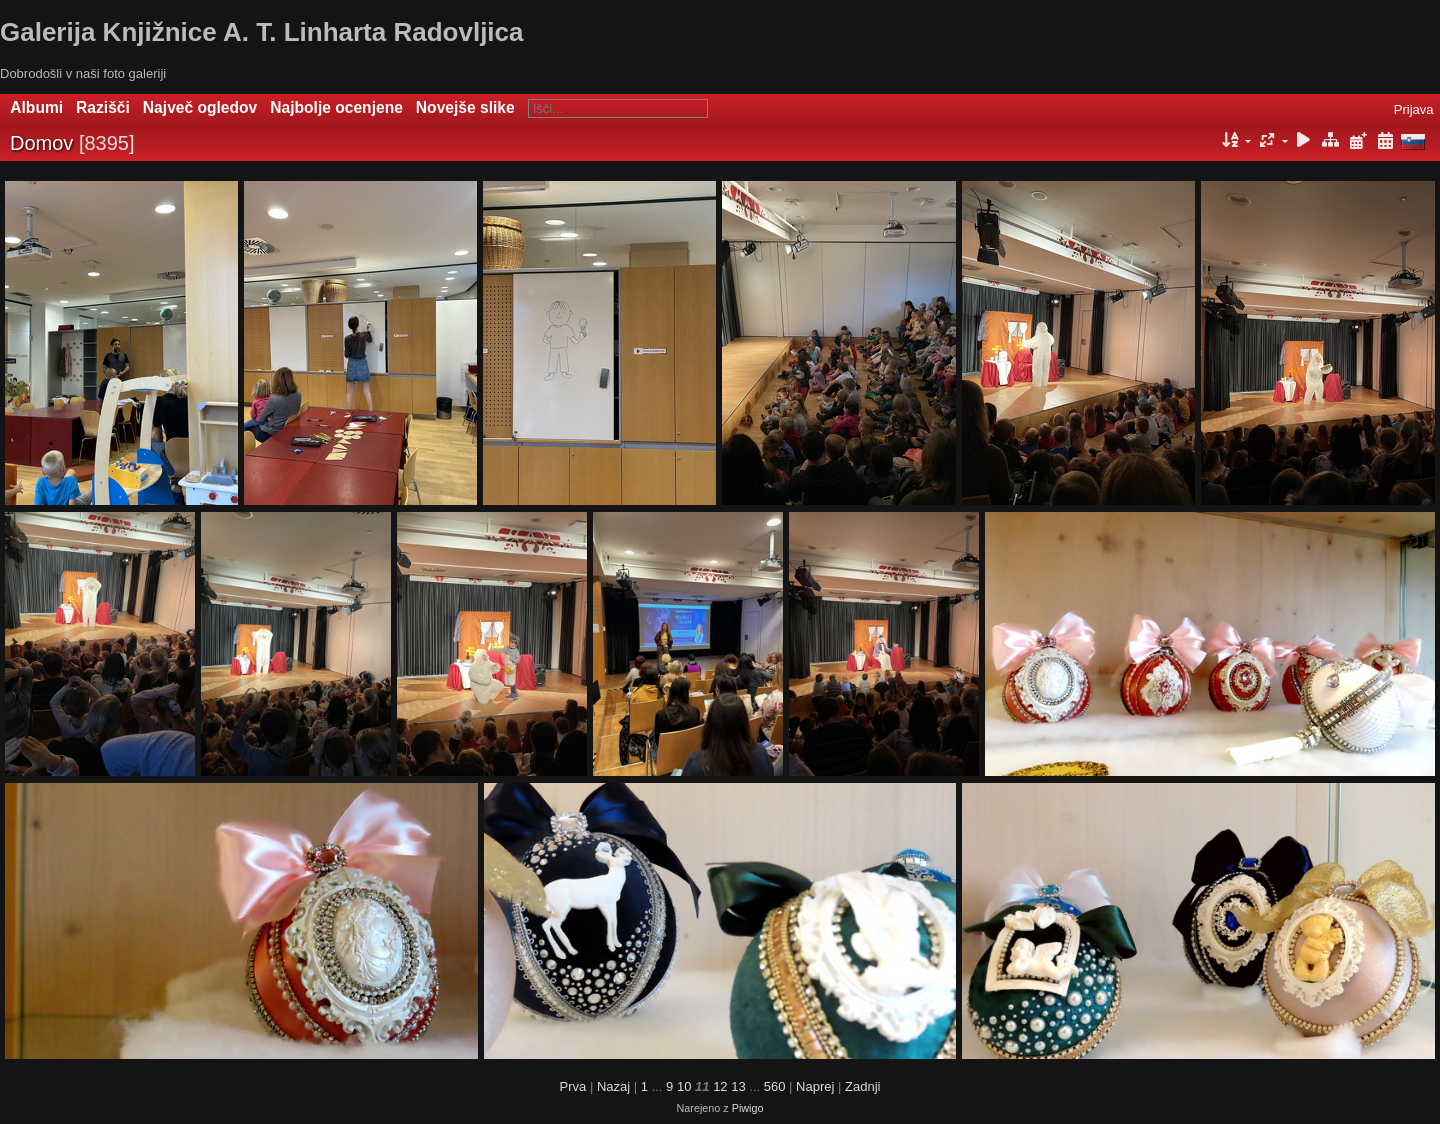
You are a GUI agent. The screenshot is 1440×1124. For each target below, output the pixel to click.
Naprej (815, 1086)
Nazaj (613, 1086)
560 (775, 1086)
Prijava (1414, 109)
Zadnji (862, 1086)
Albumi (36, 107)
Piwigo (748, 1108)
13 (738, 1086)
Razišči (103, 107)
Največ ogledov (200, 107)
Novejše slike (465, 107)
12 (720, 1086)
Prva (573, 1086)
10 (684, 1086)
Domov (41, 143)
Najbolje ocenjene (336, 107)
